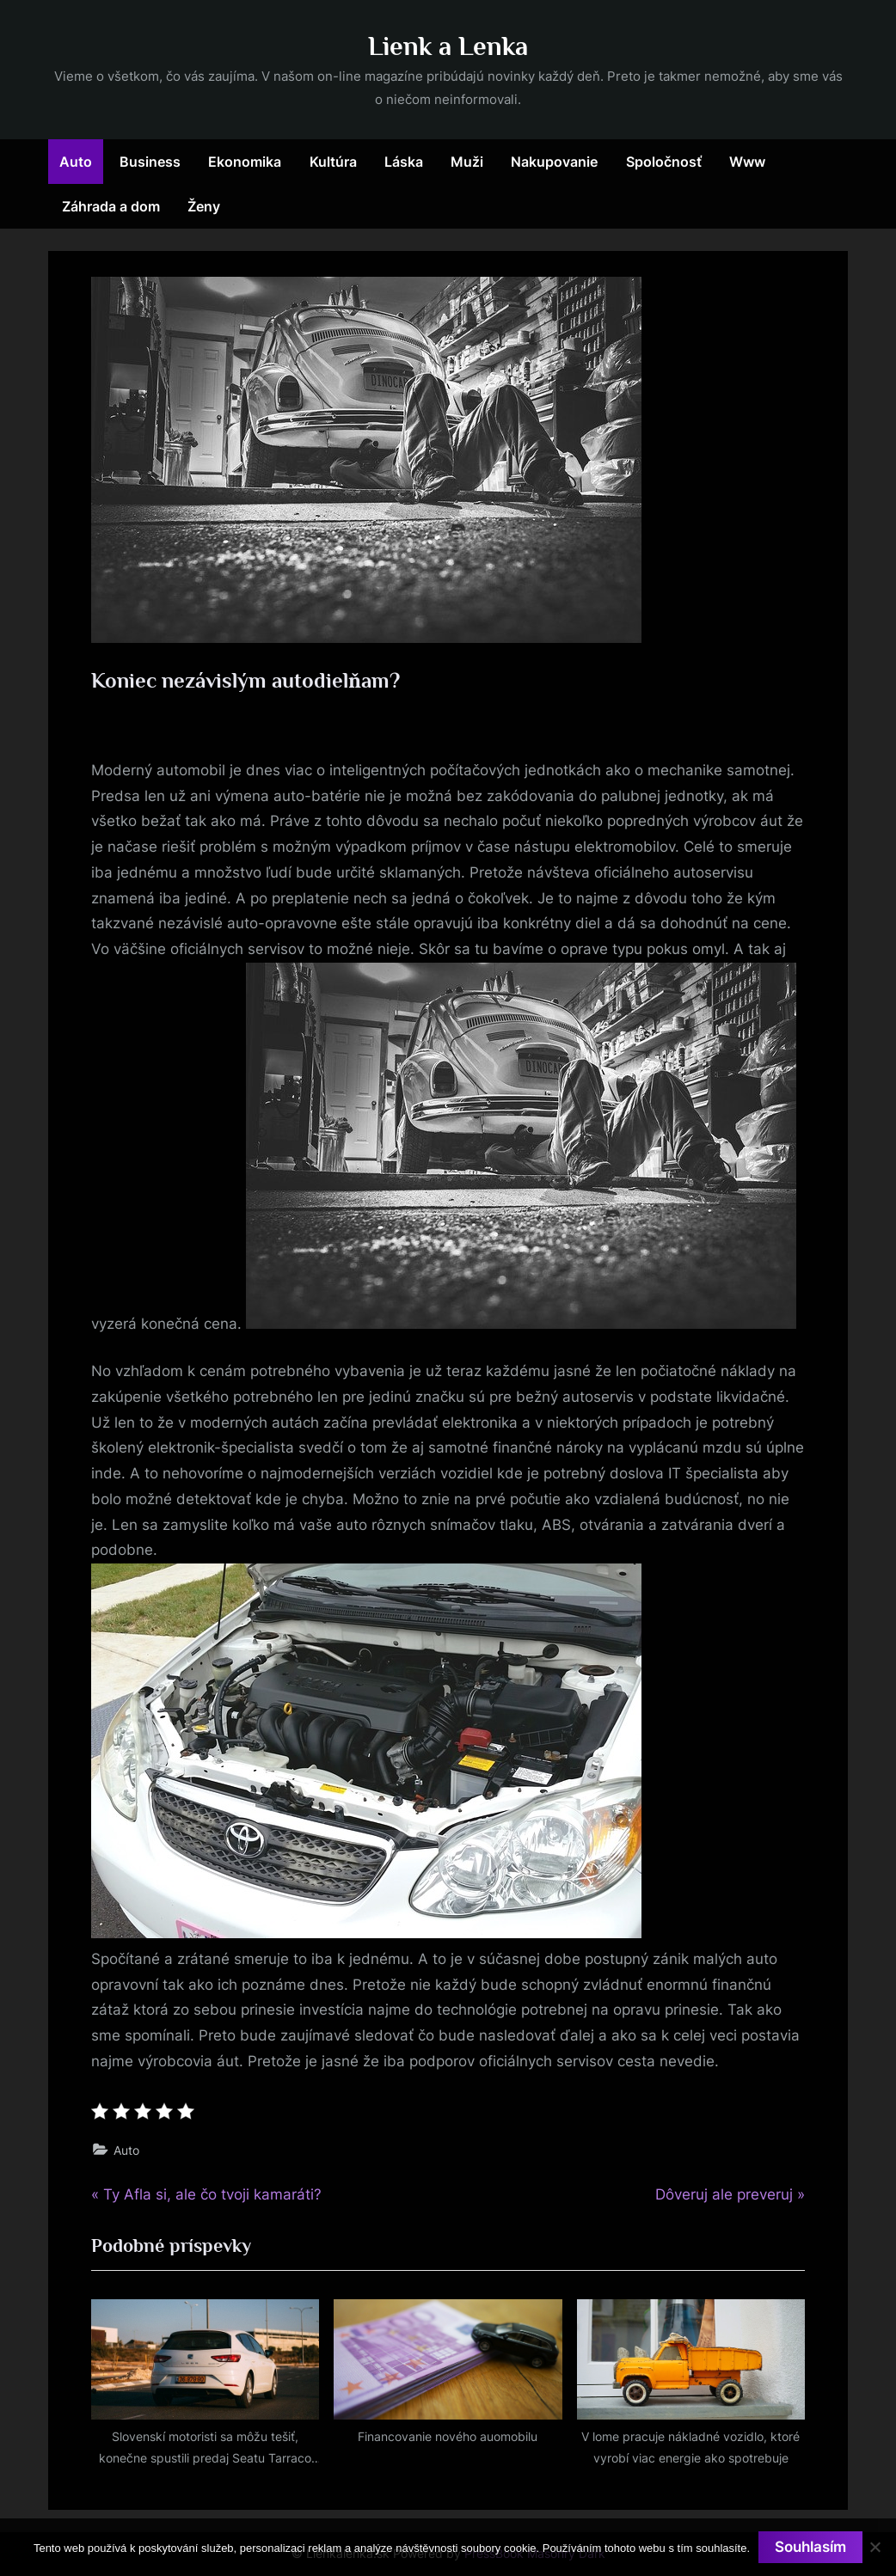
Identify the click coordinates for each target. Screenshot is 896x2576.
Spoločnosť (664, 161)
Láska (403, 161)
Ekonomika (244, 161)
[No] (874, 2546)
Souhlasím (810, 2546)
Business (150, 161)
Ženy (203, 206)
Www (747, 161)
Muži (467, 161)
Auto (75, 161)
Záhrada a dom (111, 206)
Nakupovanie (554, 161)
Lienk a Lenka (448, 46)
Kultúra (333, 161)
